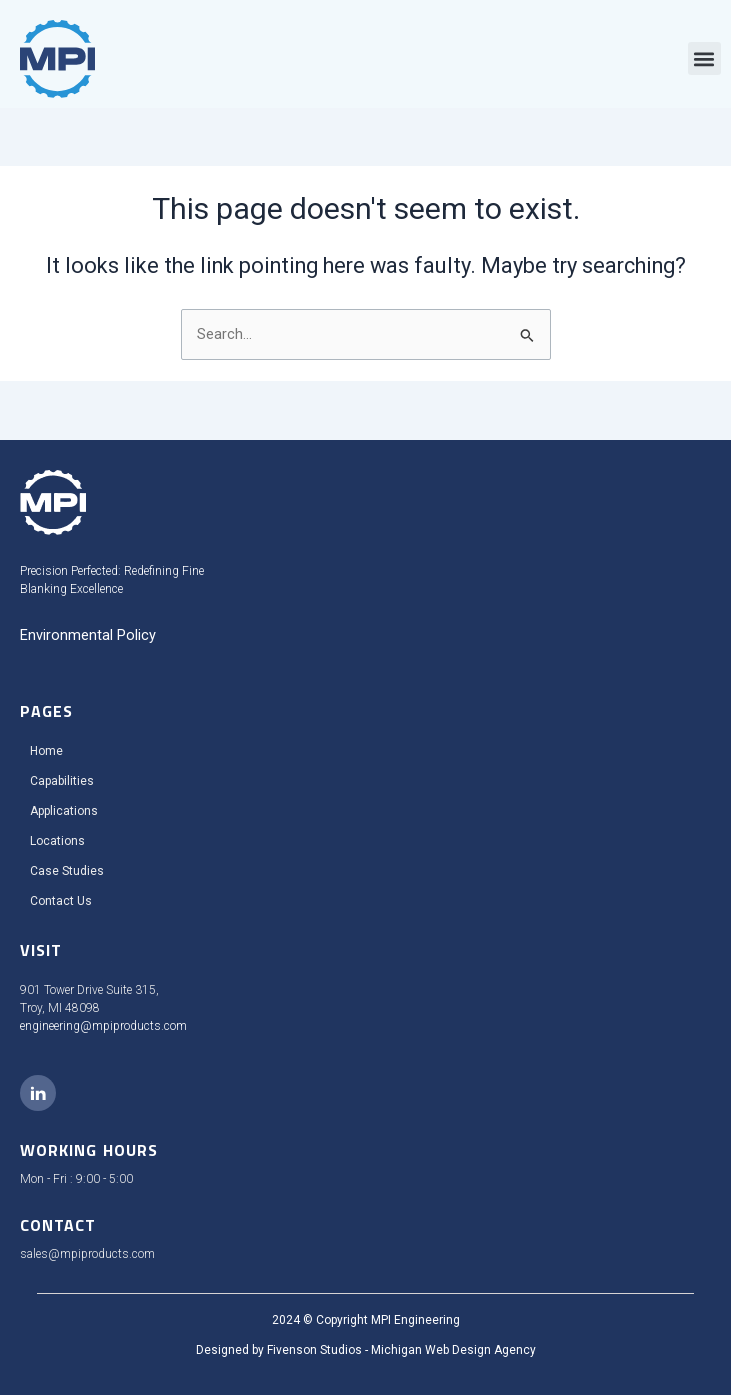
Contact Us (61, 901)
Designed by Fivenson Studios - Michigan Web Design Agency (366, 1350)
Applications (64, 811)
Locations (57, 841)
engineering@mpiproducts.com (103, 1026)
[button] (704, 58)
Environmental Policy (88, 635)
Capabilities (62, 781)
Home (46, 751)
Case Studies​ (67, 871)
